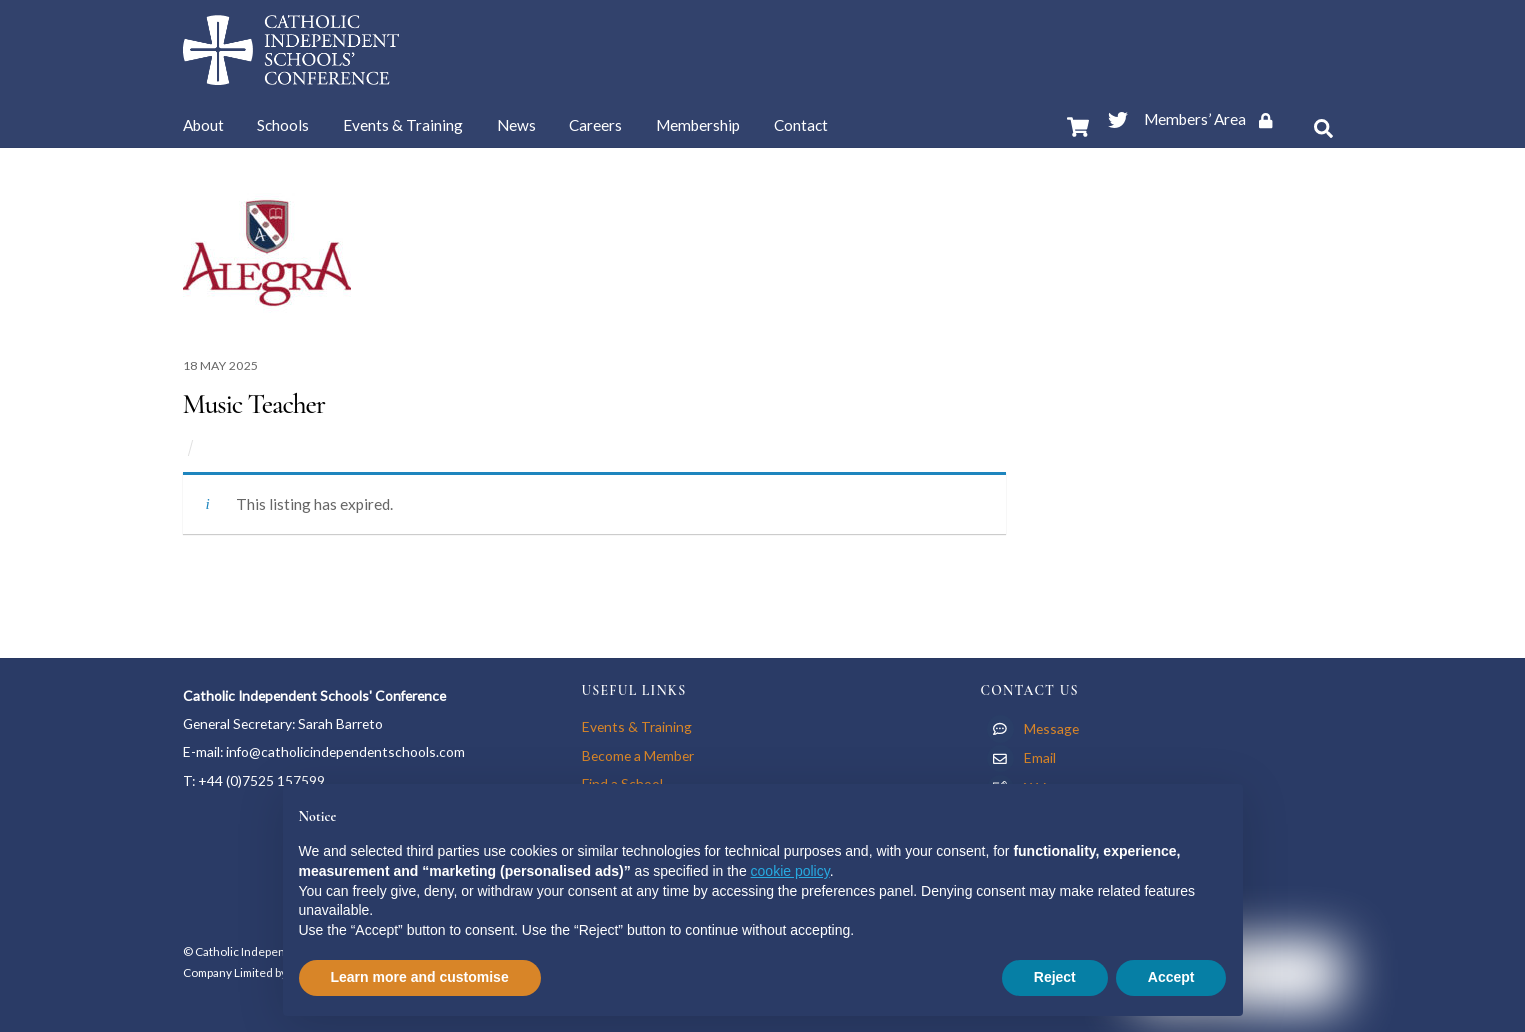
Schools (283, 125)
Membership (698, 125)
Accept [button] (1171, 977)
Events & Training (403, 125)
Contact (801, 125)
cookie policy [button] (790, 871)
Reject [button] (1055, 977)
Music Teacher (254, 404)
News (516, 125)
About (203, 125)
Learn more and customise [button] (420, 977)
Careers (595, 125)
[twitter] (1118, 116)
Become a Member (638, 755)
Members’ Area (1215, 119)
